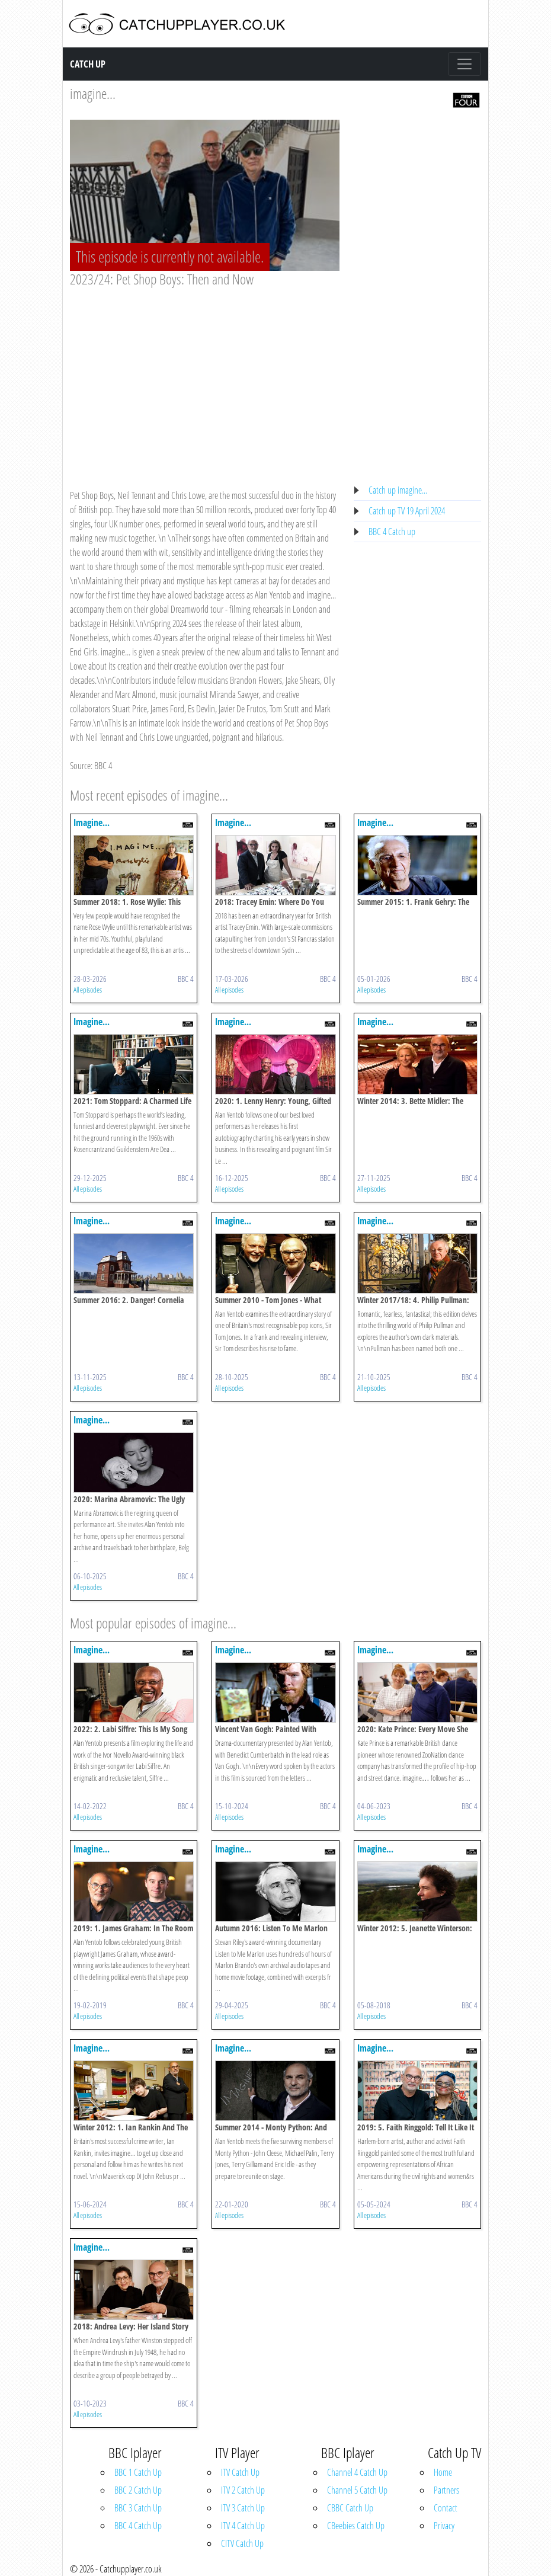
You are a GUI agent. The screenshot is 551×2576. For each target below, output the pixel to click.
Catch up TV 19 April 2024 (407, 510)
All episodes (87, 989)
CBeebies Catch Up (356, 2525)
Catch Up (87, 64)
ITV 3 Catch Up (243, 2507)
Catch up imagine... (398, 490)
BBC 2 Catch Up (138, 2490)
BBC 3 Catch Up (138, 2507)
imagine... (93, 93)
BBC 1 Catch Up (138, 2472)
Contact (445, 2507)
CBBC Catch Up (350, 2507)
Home (443, 2472)
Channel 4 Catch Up (357, 2472)
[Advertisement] (204, 377)
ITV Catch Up (240, 2472)
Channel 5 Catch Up (357, 2490)
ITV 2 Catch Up (243, 2490)
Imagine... (91, 822)
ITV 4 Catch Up (243, 2525)
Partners (446, 2490)
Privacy (444, 2525)
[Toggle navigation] (464, 64)
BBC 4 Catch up (392, 531)
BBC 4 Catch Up (138, 2525)
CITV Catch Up (242, 2543)
